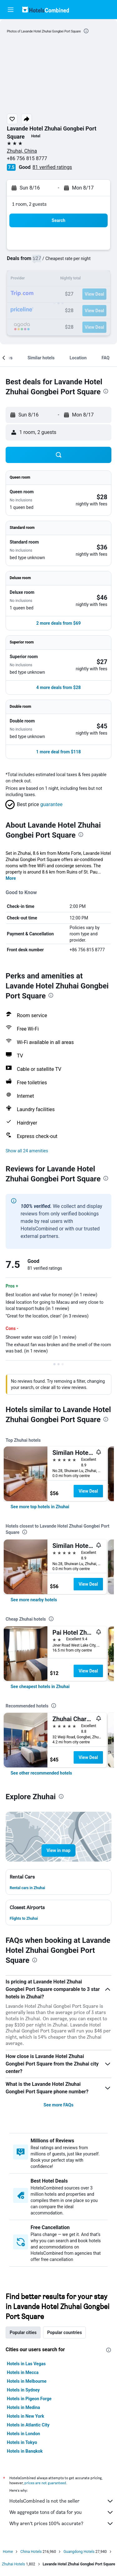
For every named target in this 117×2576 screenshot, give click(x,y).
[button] (10, 10)
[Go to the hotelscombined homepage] (45, 9)
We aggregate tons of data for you (61, 2512)
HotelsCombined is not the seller (61, 2501)
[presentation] (86, 31)
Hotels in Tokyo (22, 2442)
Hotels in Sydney (23, 2389)
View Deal (88, 1491)
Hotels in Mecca (22, 2372)
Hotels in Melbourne (26, 2381)
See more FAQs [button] (59, 2104)
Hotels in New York (25, 2416)
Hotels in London (23, 2433)
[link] (40, 1506)
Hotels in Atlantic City (28, 2424)
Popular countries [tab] (64, 2332)
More (11, 878)
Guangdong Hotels (78, 2551)
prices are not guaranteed (45, 2482)
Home (8, 2551)
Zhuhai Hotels (13, 2564)
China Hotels (30, 2551)
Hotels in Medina (23, 2407)
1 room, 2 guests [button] (29, 204)
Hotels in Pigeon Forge (29, 2398)
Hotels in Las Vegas (26, 2363)
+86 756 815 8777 (27, 158)
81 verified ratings (52, 167)
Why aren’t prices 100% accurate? (61, 2523)
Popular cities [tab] (23, 2332)
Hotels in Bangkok (25, 2451)
